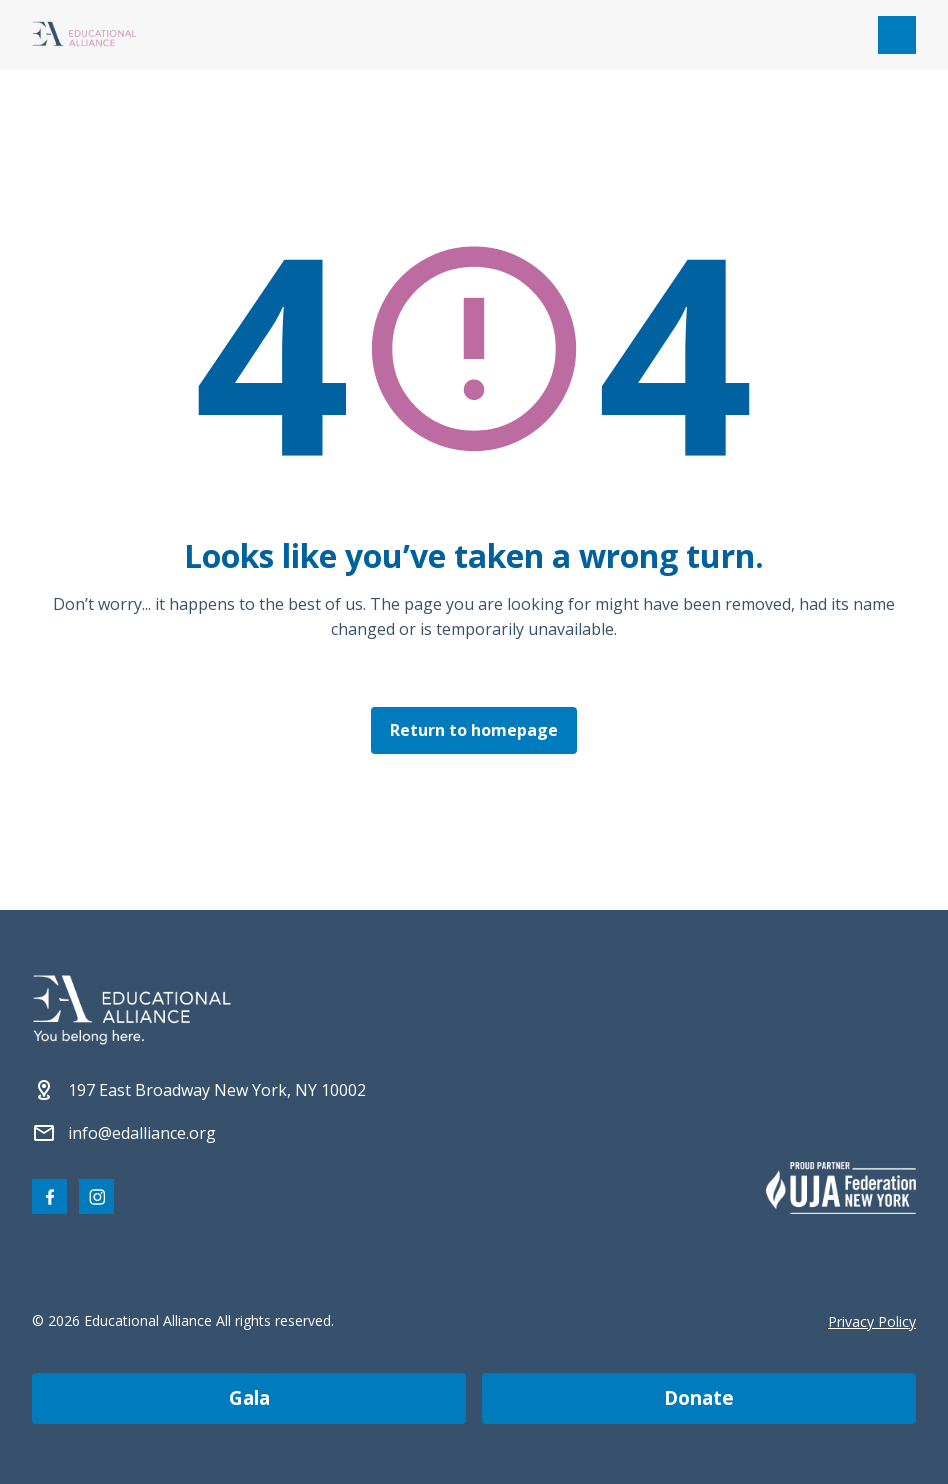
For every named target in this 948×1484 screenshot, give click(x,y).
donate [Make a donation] (699, 1398)
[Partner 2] (841, 1188)
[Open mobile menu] (897, 35)
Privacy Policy (872, 1321)
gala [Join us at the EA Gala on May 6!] (249, 1398)
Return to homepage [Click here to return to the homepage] (474, 730)
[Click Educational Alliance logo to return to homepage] (84, 35)
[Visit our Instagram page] (96, 1196)
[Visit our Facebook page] (49, 1196)
